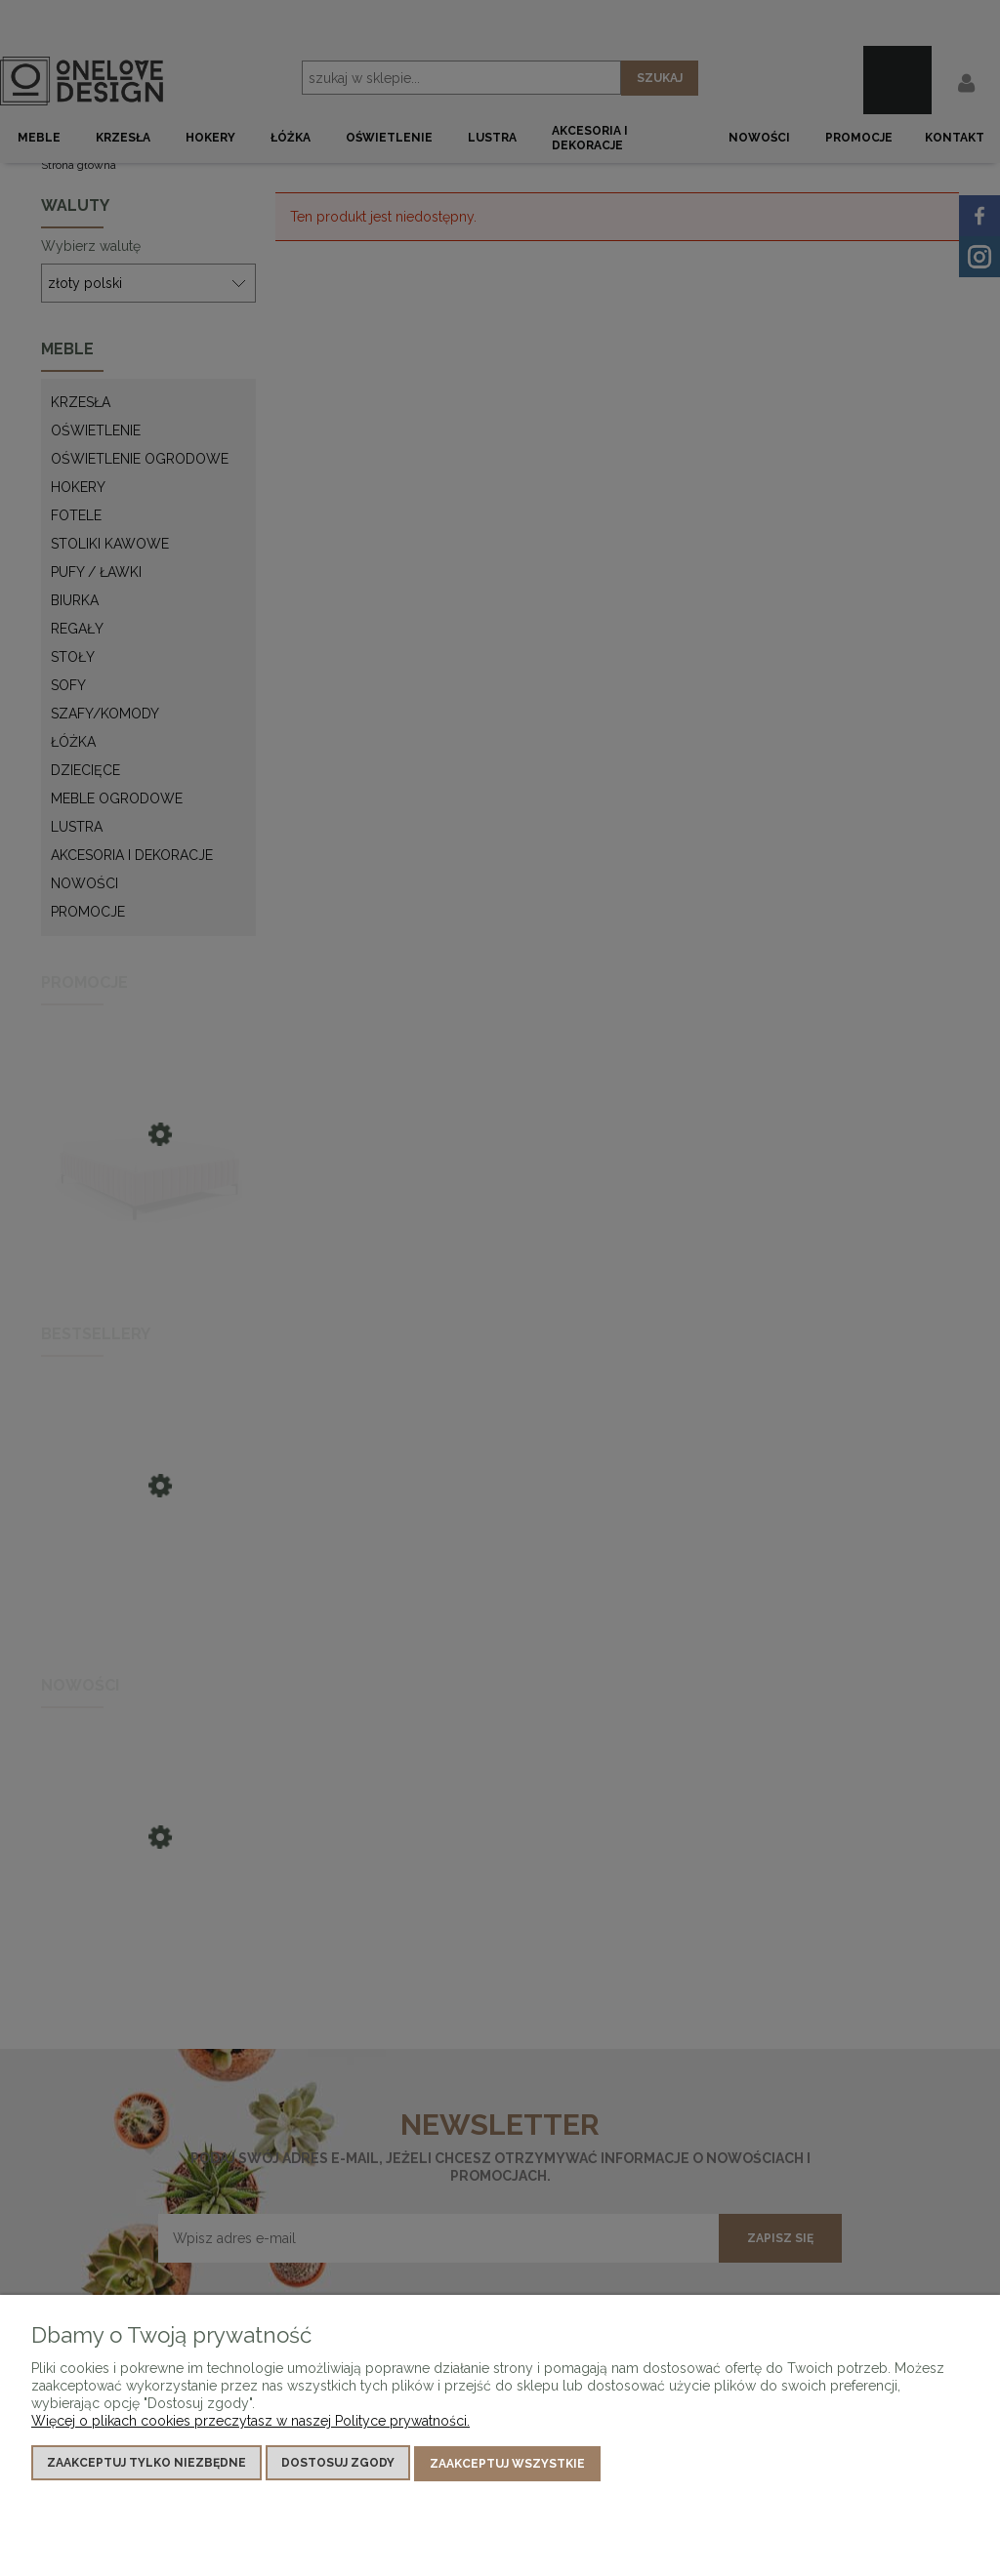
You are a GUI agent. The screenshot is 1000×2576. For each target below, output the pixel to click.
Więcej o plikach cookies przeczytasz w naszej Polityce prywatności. (250, 2423)
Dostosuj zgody (338, 2465)
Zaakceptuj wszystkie (507, 2465)
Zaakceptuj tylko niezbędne (146, 2465)
